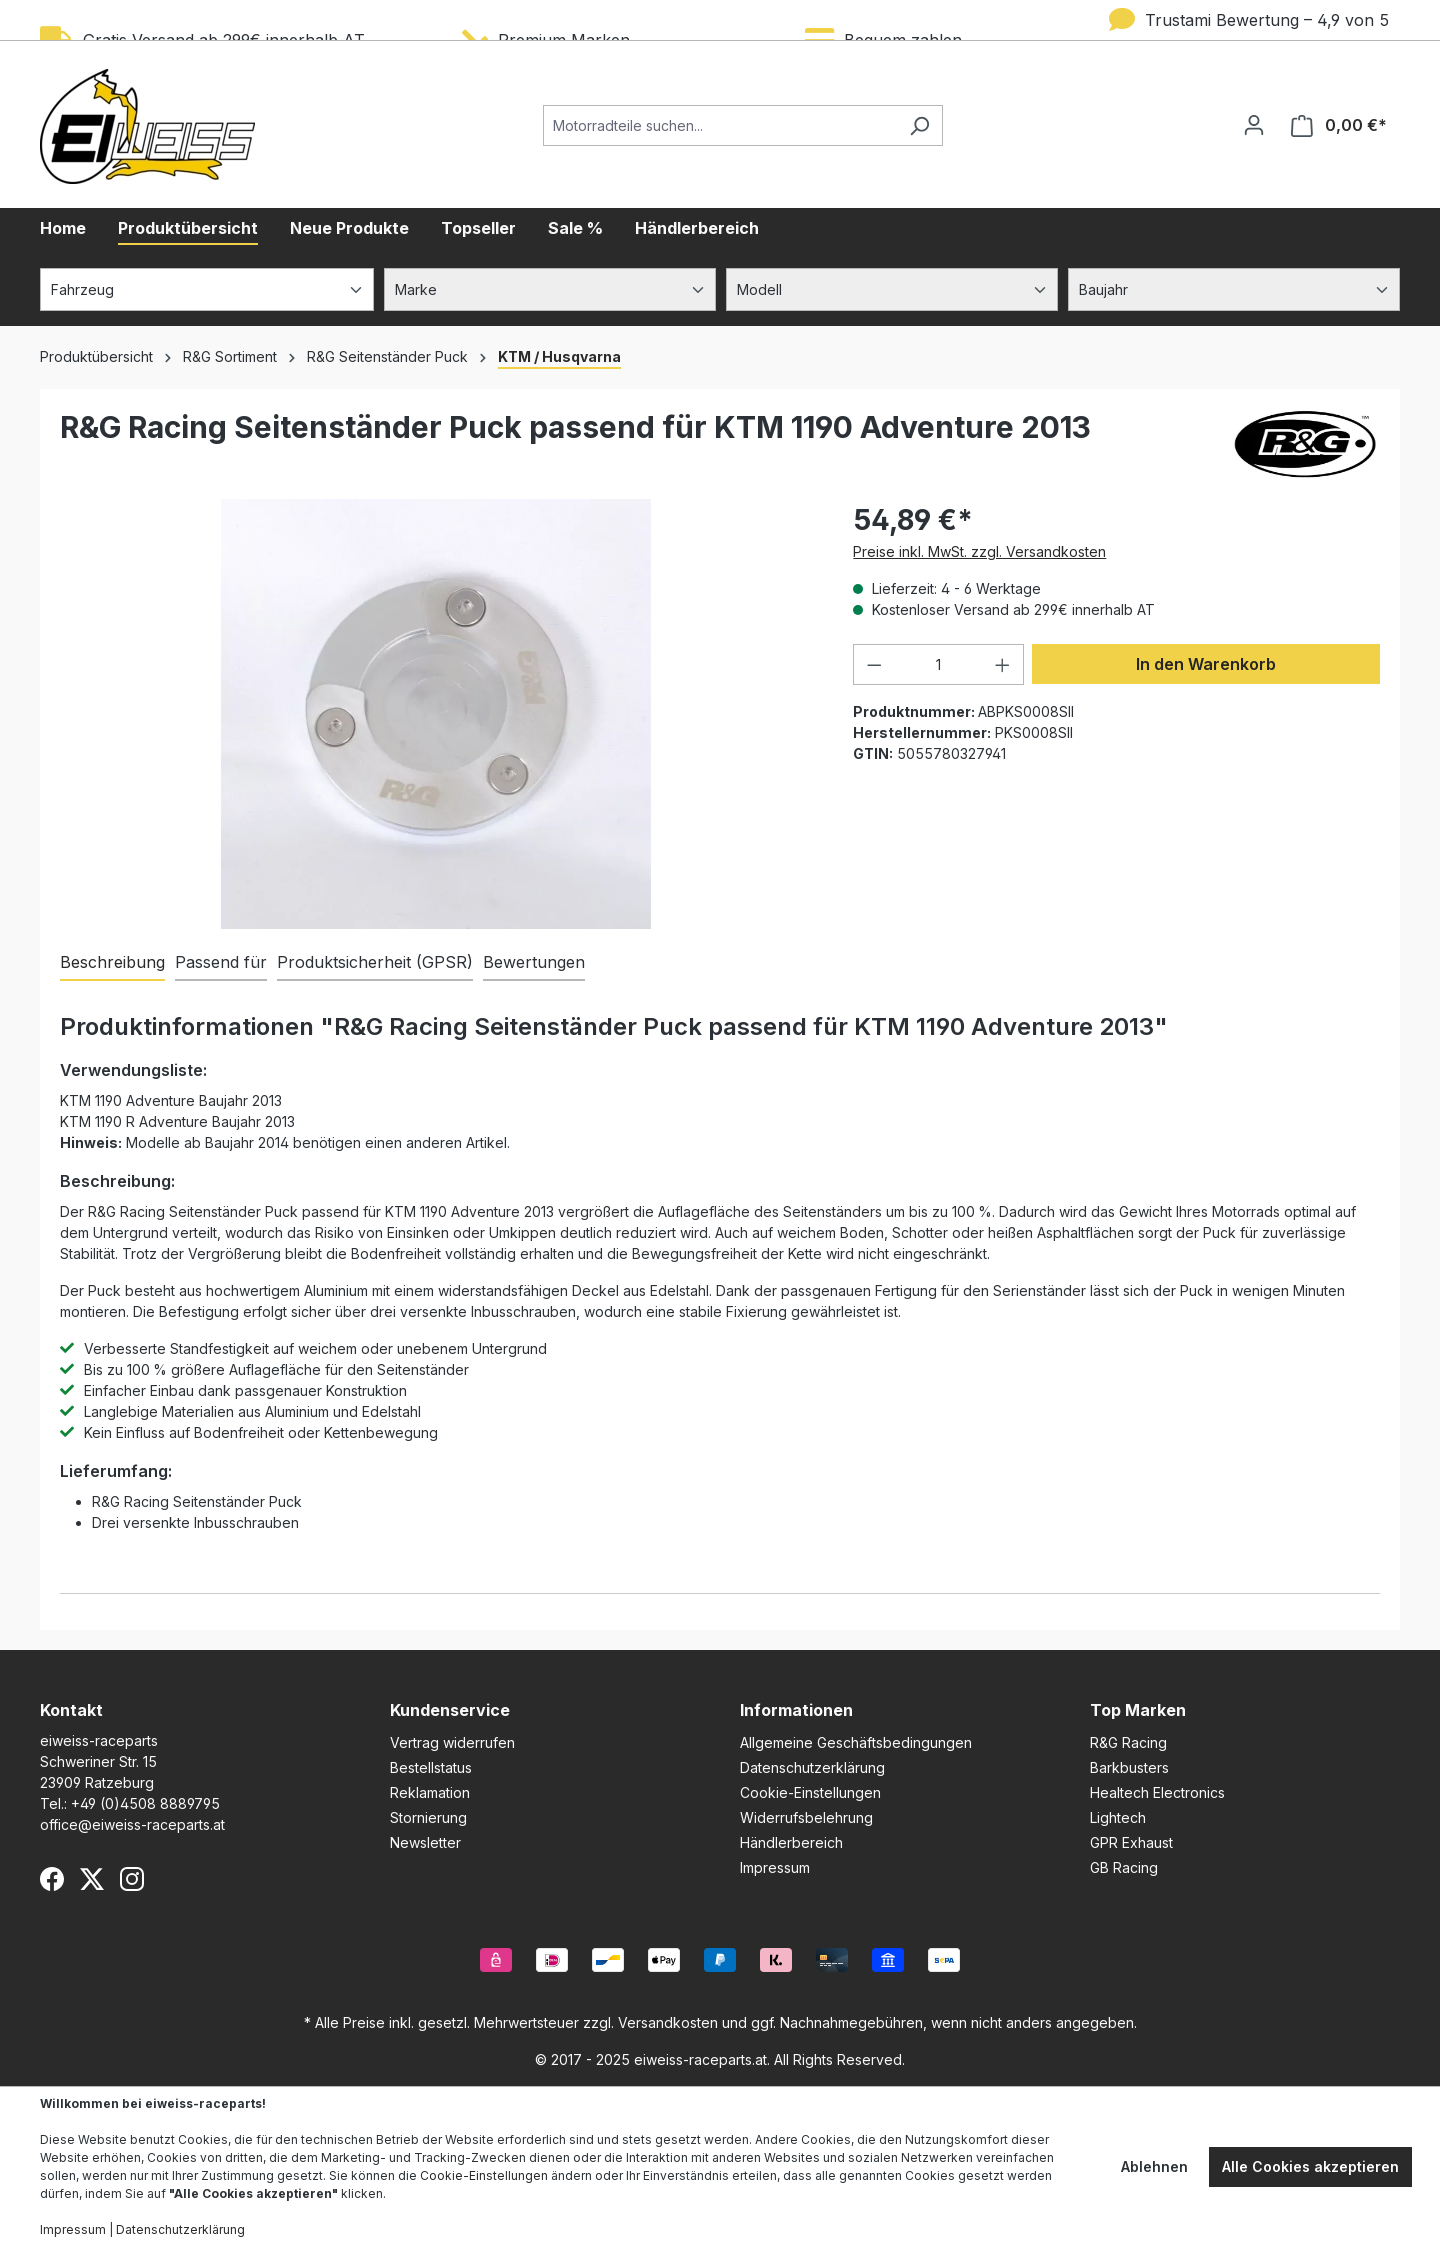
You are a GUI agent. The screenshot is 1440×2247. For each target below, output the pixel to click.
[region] (436, 714)
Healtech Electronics (1157, 1792)
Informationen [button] (796, 1710)
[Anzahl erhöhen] (1003, 664)
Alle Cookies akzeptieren (1310, 2166)
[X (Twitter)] (92, 1879)
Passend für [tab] (221, 962)
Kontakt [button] (71, 1710)
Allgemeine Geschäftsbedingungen (856, 1742)
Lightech (1118, 1817)
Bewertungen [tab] (534, 962)
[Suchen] (919, 125)
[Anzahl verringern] (874, 664)
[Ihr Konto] (1254, 125)
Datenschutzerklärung (812, 1767)
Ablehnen (1154, 2166)
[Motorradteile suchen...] (720, 125)
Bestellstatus (431, 1767)
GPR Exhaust (1131, 1842)
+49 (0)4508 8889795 (145, 1803)
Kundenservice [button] (450, 1710)
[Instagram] (132, 1879)
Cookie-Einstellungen (810, 1792)
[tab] (112, 963)
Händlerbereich (791, 1842)
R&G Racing (1128, 1742)
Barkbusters (1129, 1767)
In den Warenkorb (1206, 664)
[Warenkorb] (1339, 125)
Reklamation (430, 1792)
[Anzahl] (938, 664)
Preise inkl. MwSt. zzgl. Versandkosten (979, 551)
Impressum (775, 1867)
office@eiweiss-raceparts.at (132, 1824)
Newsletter (425, 1842)
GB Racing (1124, 1867)
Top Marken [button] (1138, 1710)
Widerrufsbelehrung (806, 1817)
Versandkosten (668, 2022)
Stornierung (428, 1817)
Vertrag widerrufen (452, 1742)
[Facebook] (52, 1879)
